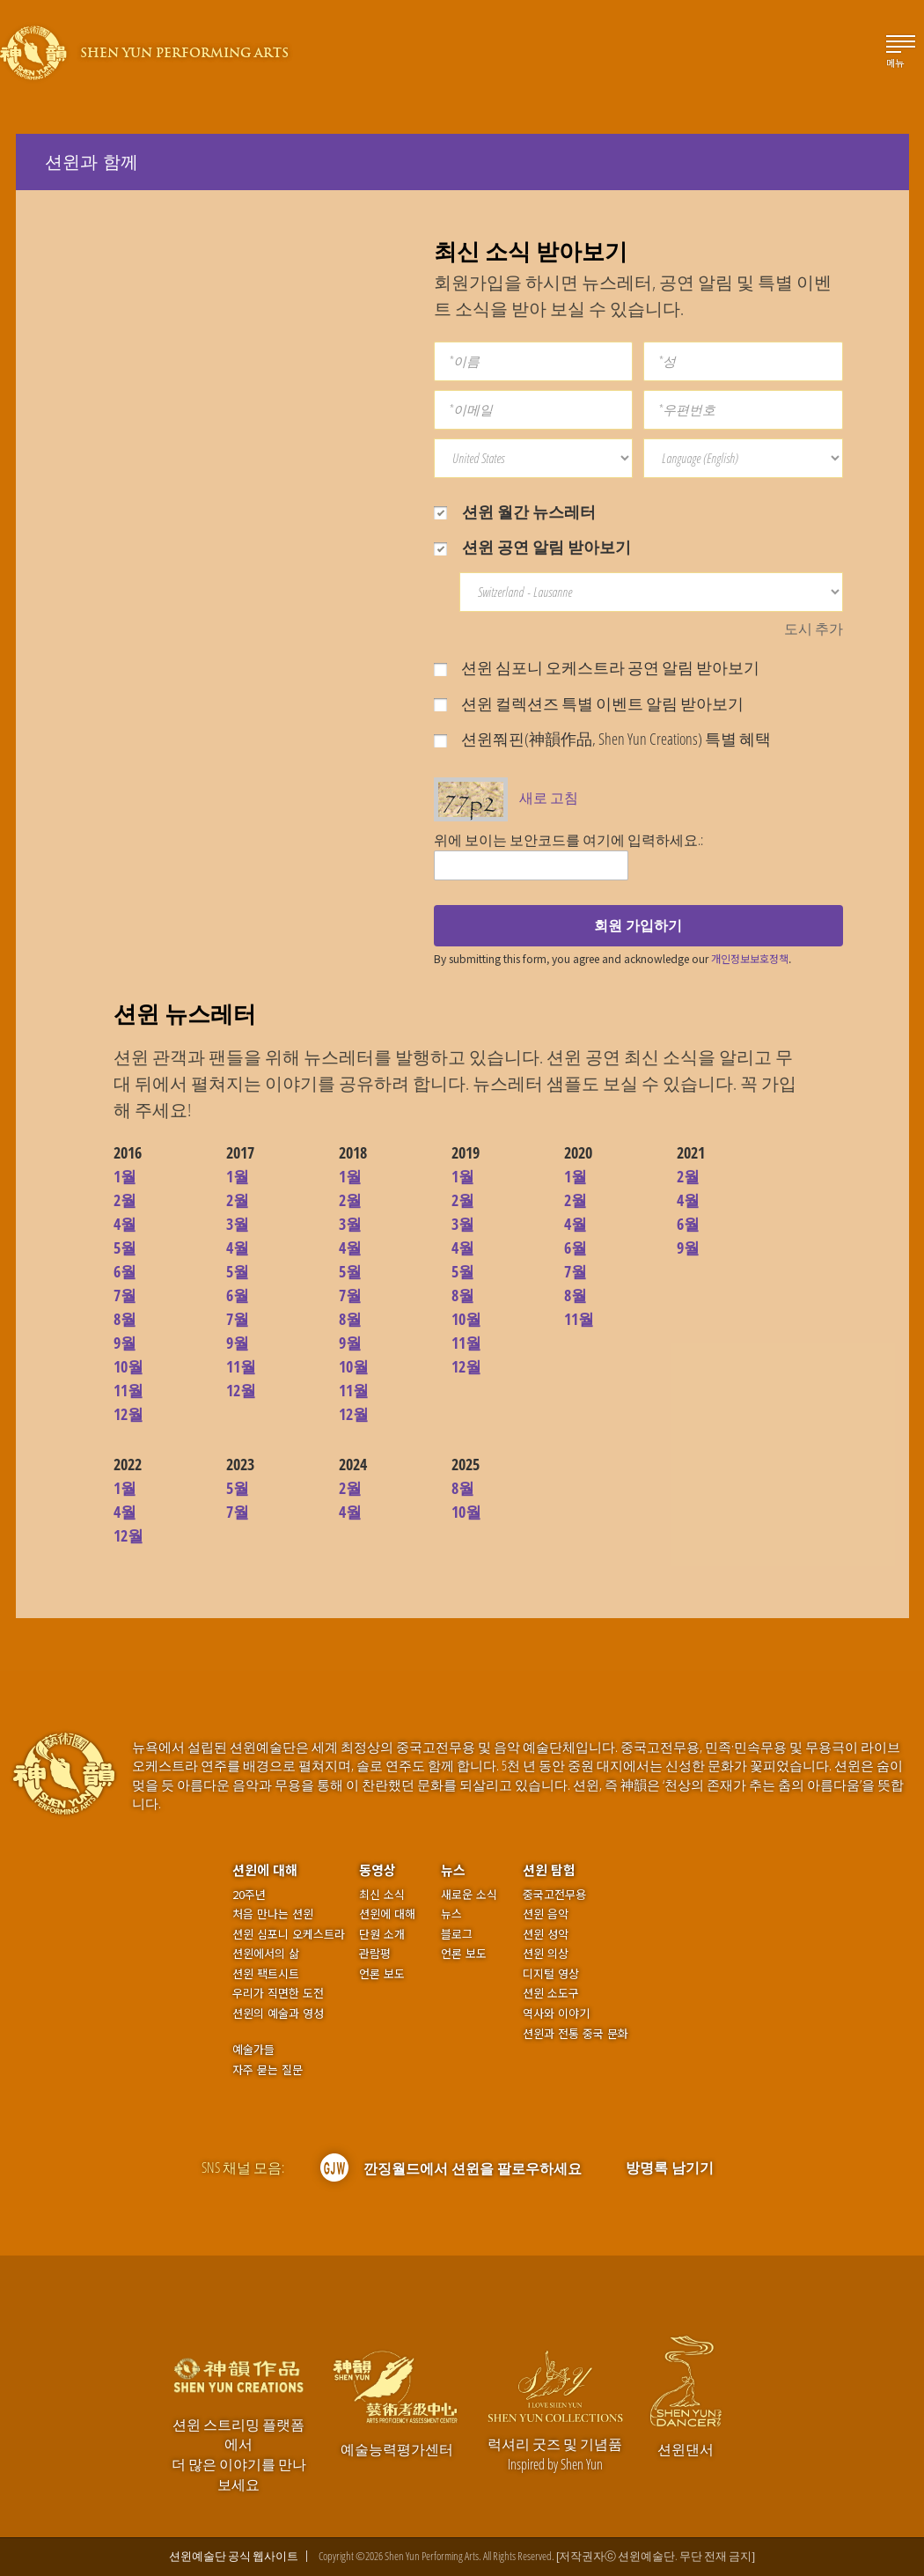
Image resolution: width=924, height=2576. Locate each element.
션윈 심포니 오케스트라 (288, 1934)
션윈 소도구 (551, 1993)
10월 (128, 1366)
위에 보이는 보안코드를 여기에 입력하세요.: (568, 840)
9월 (125, 1342)
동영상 (377, 1869)
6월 (125, 1271)
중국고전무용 (554, 1895)
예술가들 (253, 2049)
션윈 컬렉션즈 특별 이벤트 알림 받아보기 (589, 703)
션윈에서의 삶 (265, 1953)
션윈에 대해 (264, 1869)
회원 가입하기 (638, 925)
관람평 (375, 1953)
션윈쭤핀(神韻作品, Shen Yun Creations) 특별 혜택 (602, 738)
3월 (237, 1223)
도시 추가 (813, 628)
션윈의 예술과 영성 (278, 2013)
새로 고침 (548, 797)
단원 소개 (382, 1934)
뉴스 (453, 1869)
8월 (125, 1318)
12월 (128, 1413)
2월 (125, 1200)
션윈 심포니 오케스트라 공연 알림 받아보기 (596, 667)
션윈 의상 (545, 1953)
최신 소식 (382, 1895)
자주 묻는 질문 (267, 2070)
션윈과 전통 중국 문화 (575, 2034)
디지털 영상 (551, 1974)
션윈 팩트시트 (265, 1974)
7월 (125, 1295)
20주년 (249, 1895)
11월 (128, 1390)
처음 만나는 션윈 (272, 1914)
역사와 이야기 (556, 2013)
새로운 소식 (469, 1895)
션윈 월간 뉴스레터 (515, 511)
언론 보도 (382, 1974)
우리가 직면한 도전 (278, 1993)
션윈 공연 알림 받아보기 (532, 546)
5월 (125, 1247)
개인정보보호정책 (749, 958)
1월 (125, 1176)
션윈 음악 (545, 1914)
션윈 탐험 (549, 1869)
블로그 (457, 1934)
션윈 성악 (545, 1934)
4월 (125, 1223)
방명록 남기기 (670, 2167)
